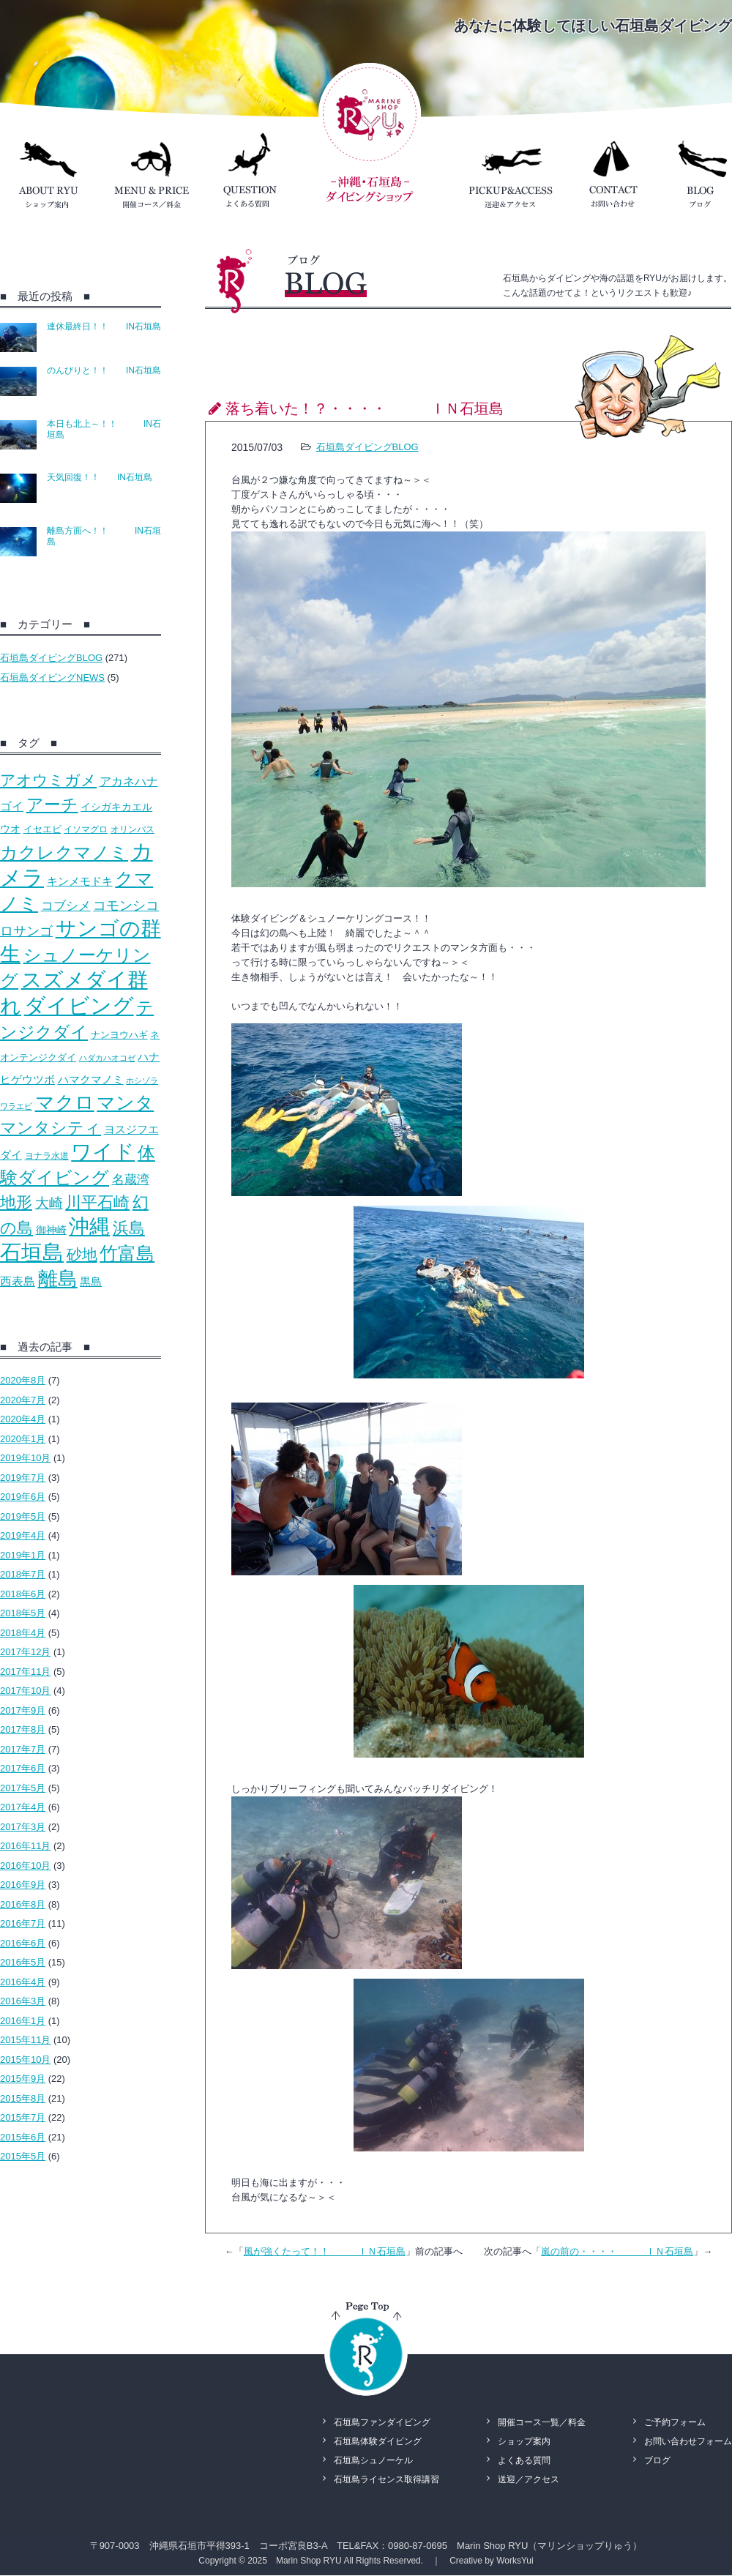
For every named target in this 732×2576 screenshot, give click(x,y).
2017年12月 (25, 1651)
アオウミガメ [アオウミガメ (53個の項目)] (48, 780)
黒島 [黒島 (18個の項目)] (91, 1281)
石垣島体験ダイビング (378, 2441)
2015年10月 (25, 2059)
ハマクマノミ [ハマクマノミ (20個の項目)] (91, 1079)
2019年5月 (22, 1516)
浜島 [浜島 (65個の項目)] (129, 1228)
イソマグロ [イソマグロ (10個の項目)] (86, 829)
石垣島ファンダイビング (382, 2422)
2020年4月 (22, 1419)
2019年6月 (22, 1496)
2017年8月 (22, 1729)
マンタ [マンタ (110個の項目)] (125, 1102)
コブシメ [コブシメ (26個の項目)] (66, 906)
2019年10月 (25, 1457)
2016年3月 (22, 2001)
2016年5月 (22, 1962)
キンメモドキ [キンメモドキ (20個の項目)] (80, 881)
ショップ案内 (524, 2441)
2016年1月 (22, 2020)
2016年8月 (22, 1904)
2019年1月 (22, 1555)
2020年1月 (22, 1438)
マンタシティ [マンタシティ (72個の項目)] (50, 1128)
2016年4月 (22, 1981)
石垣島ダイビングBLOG (51, 657)
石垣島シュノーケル (373, 2460)
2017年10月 (25, 1690)
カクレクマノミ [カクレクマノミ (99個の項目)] (64, 852)
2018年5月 (22, 1613)
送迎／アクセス (528, 2479)
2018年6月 (22, 1593)
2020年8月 (22, 1380)
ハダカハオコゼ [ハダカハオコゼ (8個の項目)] (107, 1057)
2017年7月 (22, 1749)
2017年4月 (22, 1807)
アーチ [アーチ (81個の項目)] (52, 804)
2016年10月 (25, 1865)
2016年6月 (22, 1943)
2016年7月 (22, 1923)
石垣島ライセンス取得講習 (386, 2479)
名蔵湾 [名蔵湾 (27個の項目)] (130, 1179)
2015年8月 (22, 2098)
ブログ (657, 2460)
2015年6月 (22, 2137)
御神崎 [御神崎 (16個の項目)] (51, 1230)
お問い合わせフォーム (688, 2441)
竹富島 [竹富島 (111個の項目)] (127, 1253)
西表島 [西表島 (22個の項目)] (17, 1281)
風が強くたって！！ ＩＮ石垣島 (325, 2251)
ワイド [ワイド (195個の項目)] (103, 1151)
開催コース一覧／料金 (542, 2422)
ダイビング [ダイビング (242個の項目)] (79, 1005)
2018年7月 (22, 1574)
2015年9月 (22, 2078)
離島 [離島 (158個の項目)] (58, 1279)
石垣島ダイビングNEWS (52, 677)
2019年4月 (22, 1535)
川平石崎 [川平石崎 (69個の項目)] (97, 1202)
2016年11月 (25, 1845)
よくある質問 (524, 2460)
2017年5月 (22, 1787)
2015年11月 (25, 2039)
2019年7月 (22, 1477)
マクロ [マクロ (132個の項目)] (64, 1102)
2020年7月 (22, 1400)
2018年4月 (22, 1632)
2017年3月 (22, 1826)
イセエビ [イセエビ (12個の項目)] (42, 829)
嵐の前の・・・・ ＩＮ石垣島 (617, 2251)
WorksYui (514, 2561)
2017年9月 (22, 1710)
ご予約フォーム (675, 2422)
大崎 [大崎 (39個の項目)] (49, 1203)
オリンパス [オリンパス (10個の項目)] (132, 829)
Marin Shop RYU (309, 2561)
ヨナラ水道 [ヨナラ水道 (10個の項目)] (47, 1156)
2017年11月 (25, 1671)
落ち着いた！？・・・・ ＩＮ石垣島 (364, 408)
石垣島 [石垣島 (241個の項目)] (32, 1252)
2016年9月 (22, 1884)
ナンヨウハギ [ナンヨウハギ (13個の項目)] (119, 1034)
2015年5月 (22, 2156)
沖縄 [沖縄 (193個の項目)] (89, 1226)
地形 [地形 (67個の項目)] (16, 1202)
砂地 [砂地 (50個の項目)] (82, 1254)
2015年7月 (22, 2117)
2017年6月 (22, 1768)
